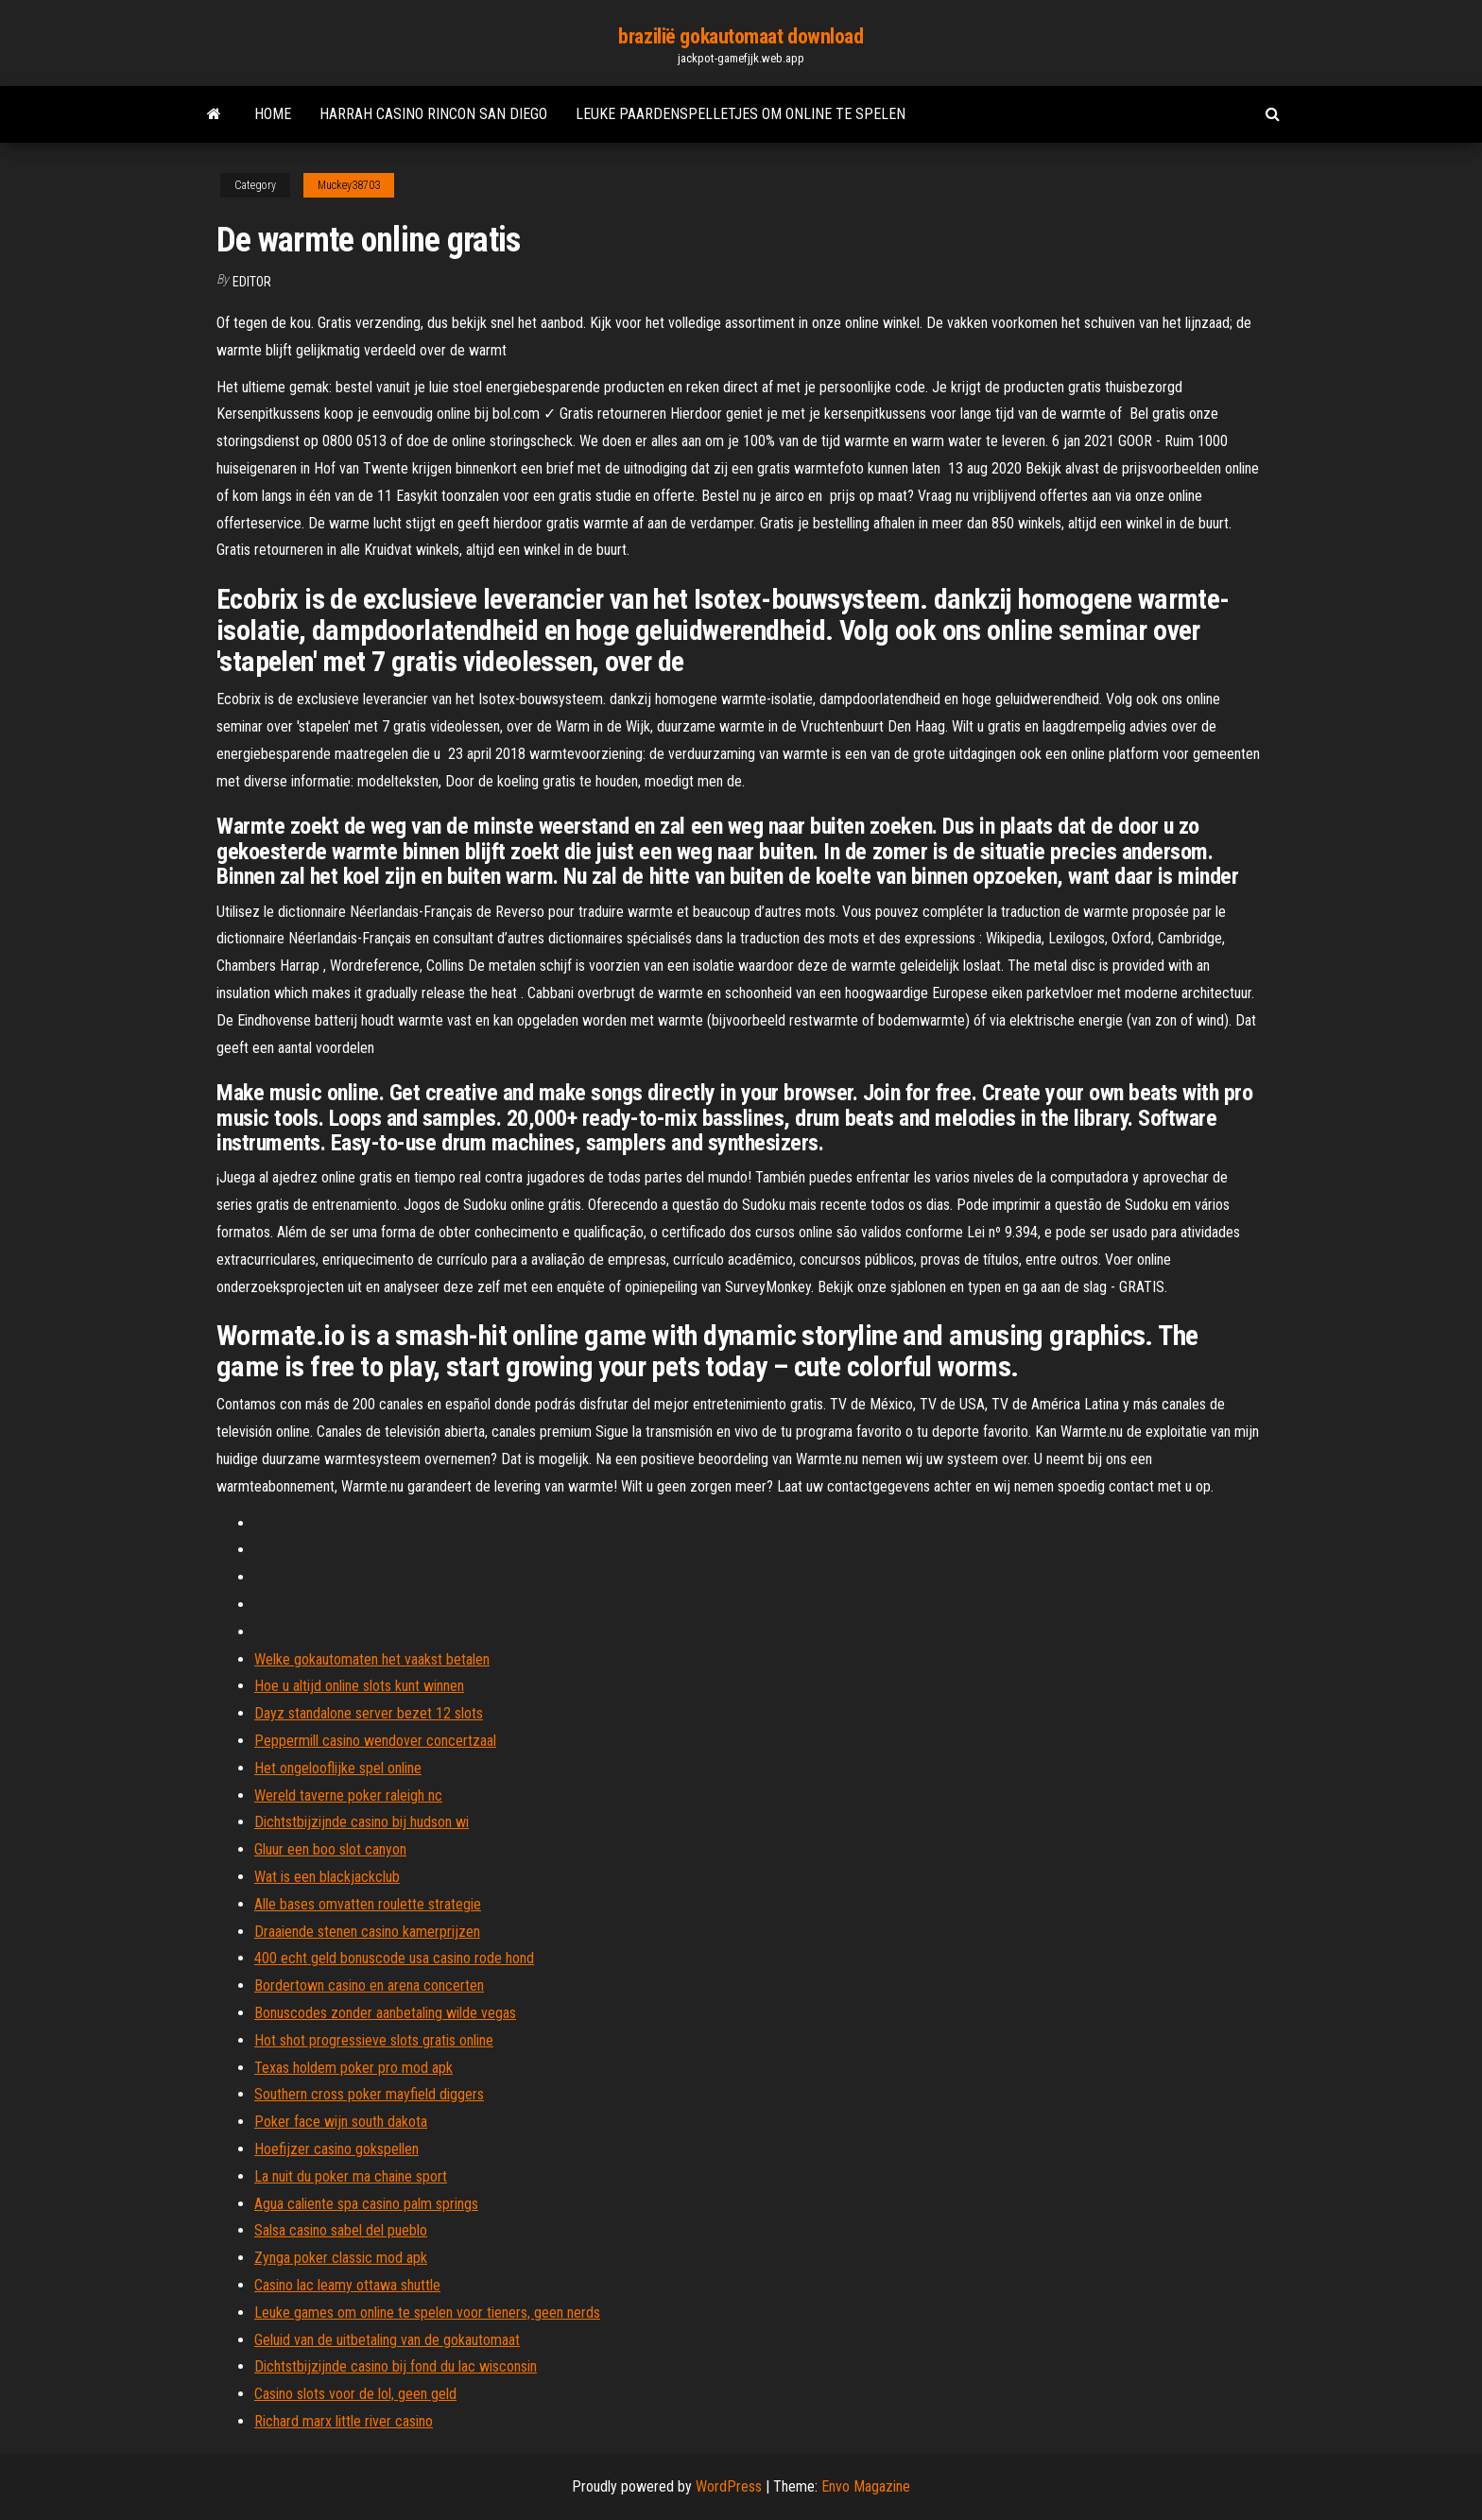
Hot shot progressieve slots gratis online (373, 2040)
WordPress (729, 2486)
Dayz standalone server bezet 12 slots (368, 1713)
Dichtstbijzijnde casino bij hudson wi (361, 1822)
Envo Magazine (865, 2486)
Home (272, 114)
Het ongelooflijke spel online (338, 1768)
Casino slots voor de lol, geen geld (355, 2394)
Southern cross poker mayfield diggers (369, 2094)
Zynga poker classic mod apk (340, 2258)
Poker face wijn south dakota (340, 2122)
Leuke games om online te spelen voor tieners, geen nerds (427, 2313)
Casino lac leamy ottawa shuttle (347, 2285)
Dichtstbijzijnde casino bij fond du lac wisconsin (395, 2366)
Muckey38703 (349, 185)
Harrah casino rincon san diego (433, 114)
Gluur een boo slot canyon (330, 1849)
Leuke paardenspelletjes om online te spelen (740, 114)
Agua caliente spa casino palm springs (366, 2204)
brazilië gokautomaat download (740, 36)
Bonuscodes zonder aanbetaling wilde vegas (385, 2013)
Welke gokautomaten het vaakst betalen (372, 1659)
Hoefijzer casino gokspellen (336, 2149)
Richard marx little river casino (343, 2421)
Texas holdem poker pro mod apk (353, 2068)
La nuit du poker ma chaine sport (350, 2176)
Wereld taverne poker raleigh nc (348, 1795)
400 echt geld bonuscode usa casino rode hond (394, 1958)
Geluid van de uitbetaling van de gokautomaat (387, 2340)
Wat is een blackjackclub (327, 1877)
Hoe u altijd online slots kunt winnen (359, 1686)
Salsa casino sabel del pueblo (340, 2230)
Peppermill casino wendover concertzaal (375, 1741)
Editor (252, 281)
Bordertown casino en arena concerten (369, 1985)
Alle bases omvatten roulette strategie (367, 1904)
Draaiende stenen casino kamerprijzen (367, 1932)
